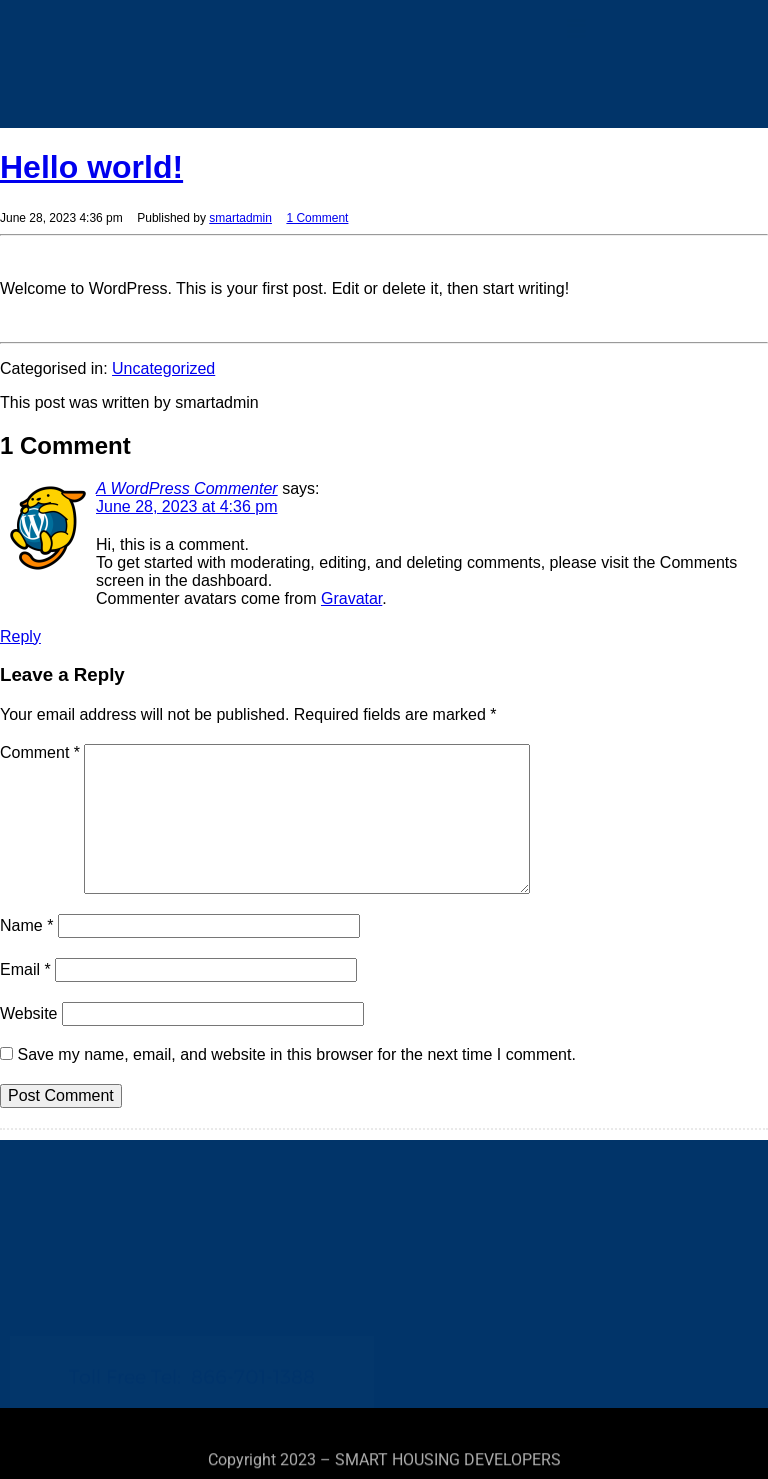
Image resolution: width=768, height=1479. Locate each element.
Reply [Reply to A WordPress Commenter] (20, 636)
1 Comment (317, 218)
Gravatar (351, 598)
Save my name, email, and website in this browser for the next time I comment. (296, 1054)
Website (29, 1013)
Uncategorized (163, 368)
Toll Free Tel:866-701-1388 (192, 1314)
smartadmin (240, 218)
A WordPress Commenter (187, 488)
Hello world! (91, 167)
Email (25, 969)
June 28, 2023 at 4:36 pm (186, 506)
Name (26, 925)
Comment (40, 752)
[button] (577, 29)
